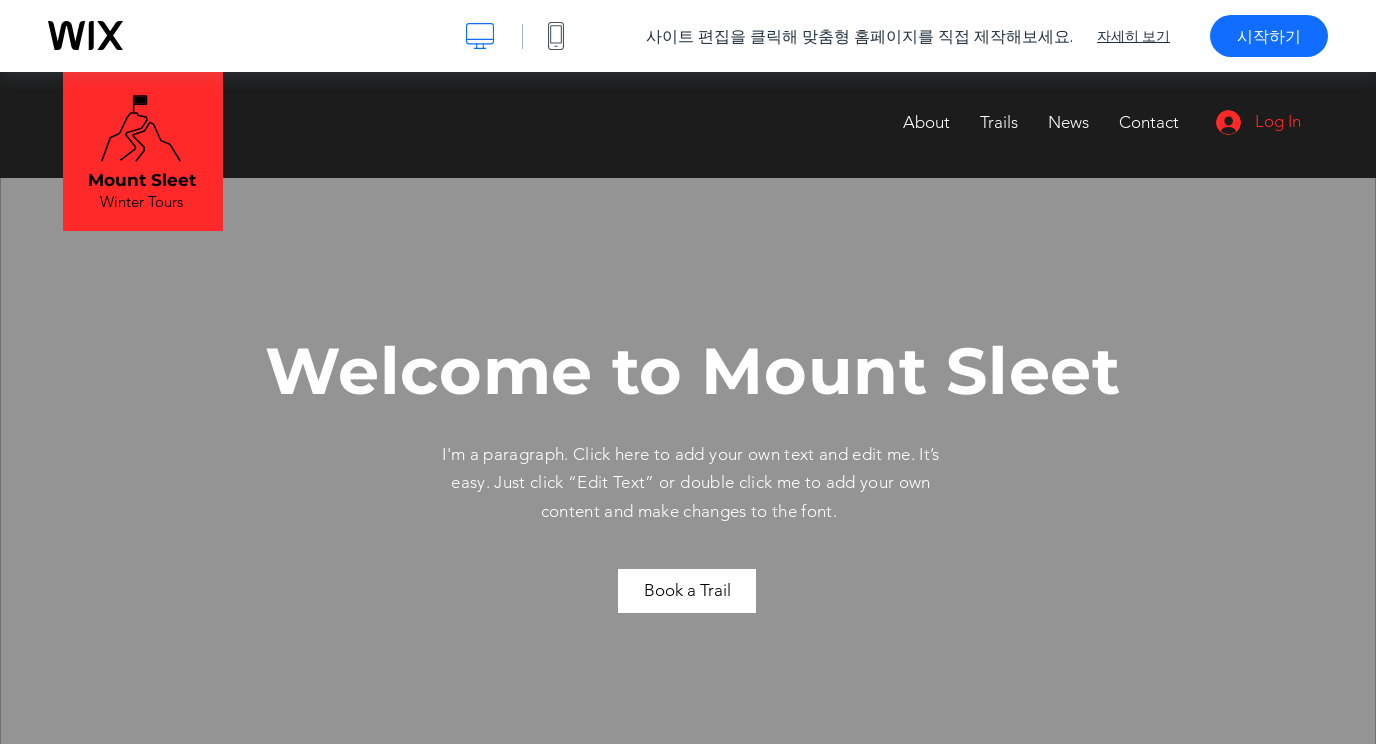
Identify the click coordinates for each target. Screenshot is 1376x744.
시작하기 (1269, 36)
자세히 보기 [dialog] (1133, 36)
